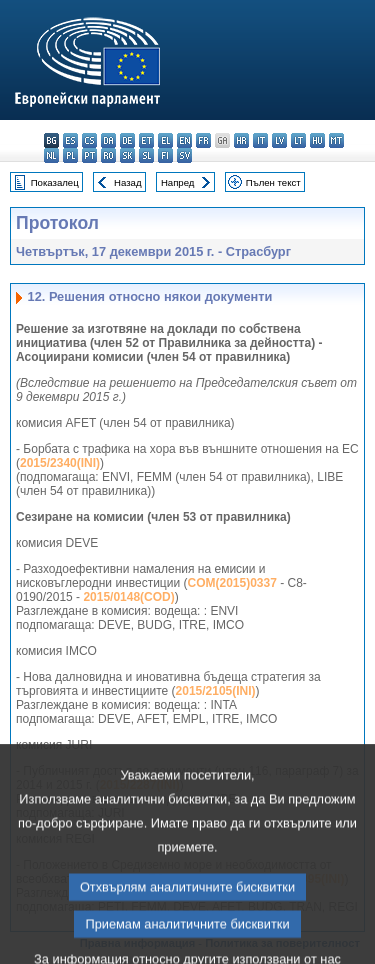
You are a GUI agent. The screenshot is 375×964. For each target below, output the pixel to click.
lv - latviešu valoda (279, 140)
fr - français (203, 140)
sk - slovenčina (127, 155)
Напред (178, 182)
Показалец (55, 182)
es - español (70, 140)
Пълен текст (273, 182)
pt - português (89, 155)
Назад (128, 182)
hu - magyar (317, 140)
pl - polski (70, 155)
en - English (184, 140)
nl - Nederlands (51, 155)
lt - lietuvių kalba (298, 140)
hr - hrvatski (241, 140)
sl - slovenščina (146, 155)
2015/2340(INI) (60, 463)
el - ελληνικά (165, 140)
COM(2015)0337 (231, 583)
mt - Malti (336, 140)
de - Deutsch (127, 140)
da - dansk (108, 140)
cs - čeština (89, 140)
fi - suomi (165, 155)
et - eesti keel (146, 140)
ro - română (108, 155)
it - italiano (260, 140)
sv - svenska (184, 155)
